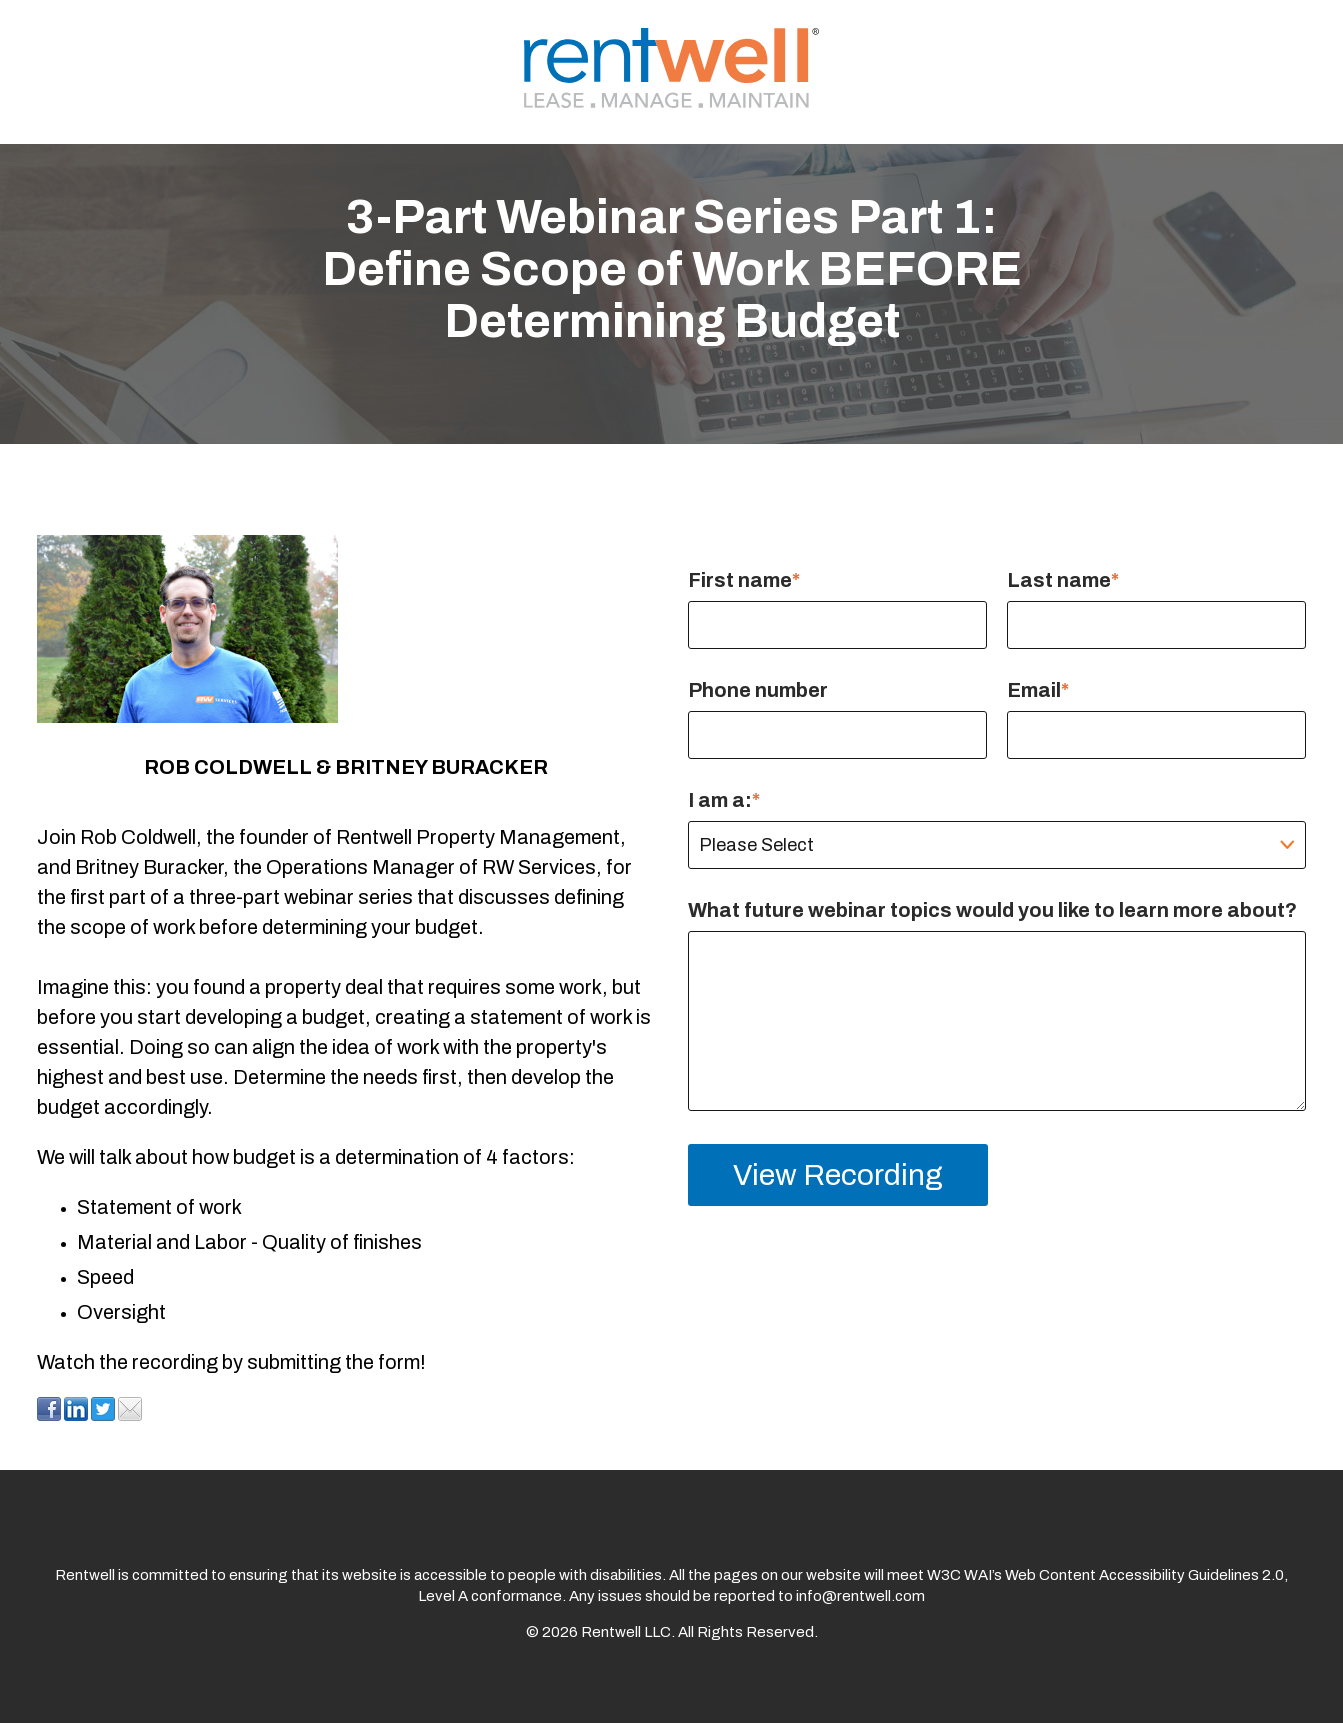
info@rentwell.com (860, 1596)
